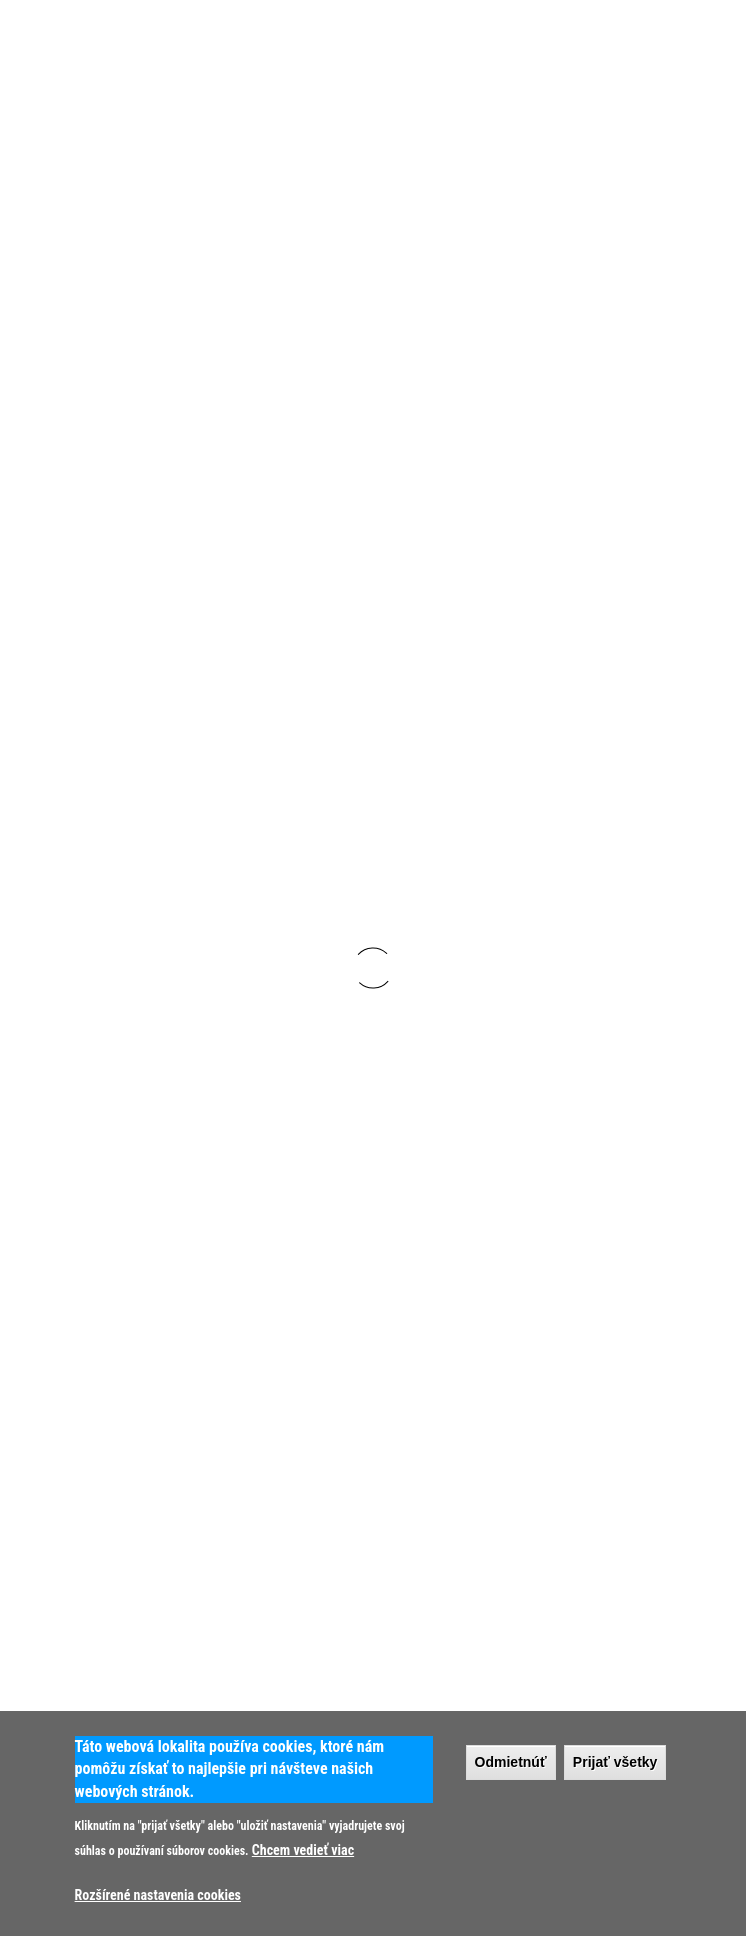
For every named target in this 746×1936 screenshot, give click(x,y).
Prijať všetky (615, 1762)
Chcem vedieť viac (303, 1850)
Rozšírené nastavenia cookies (158, 1895)
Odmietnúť (511, 1762)
